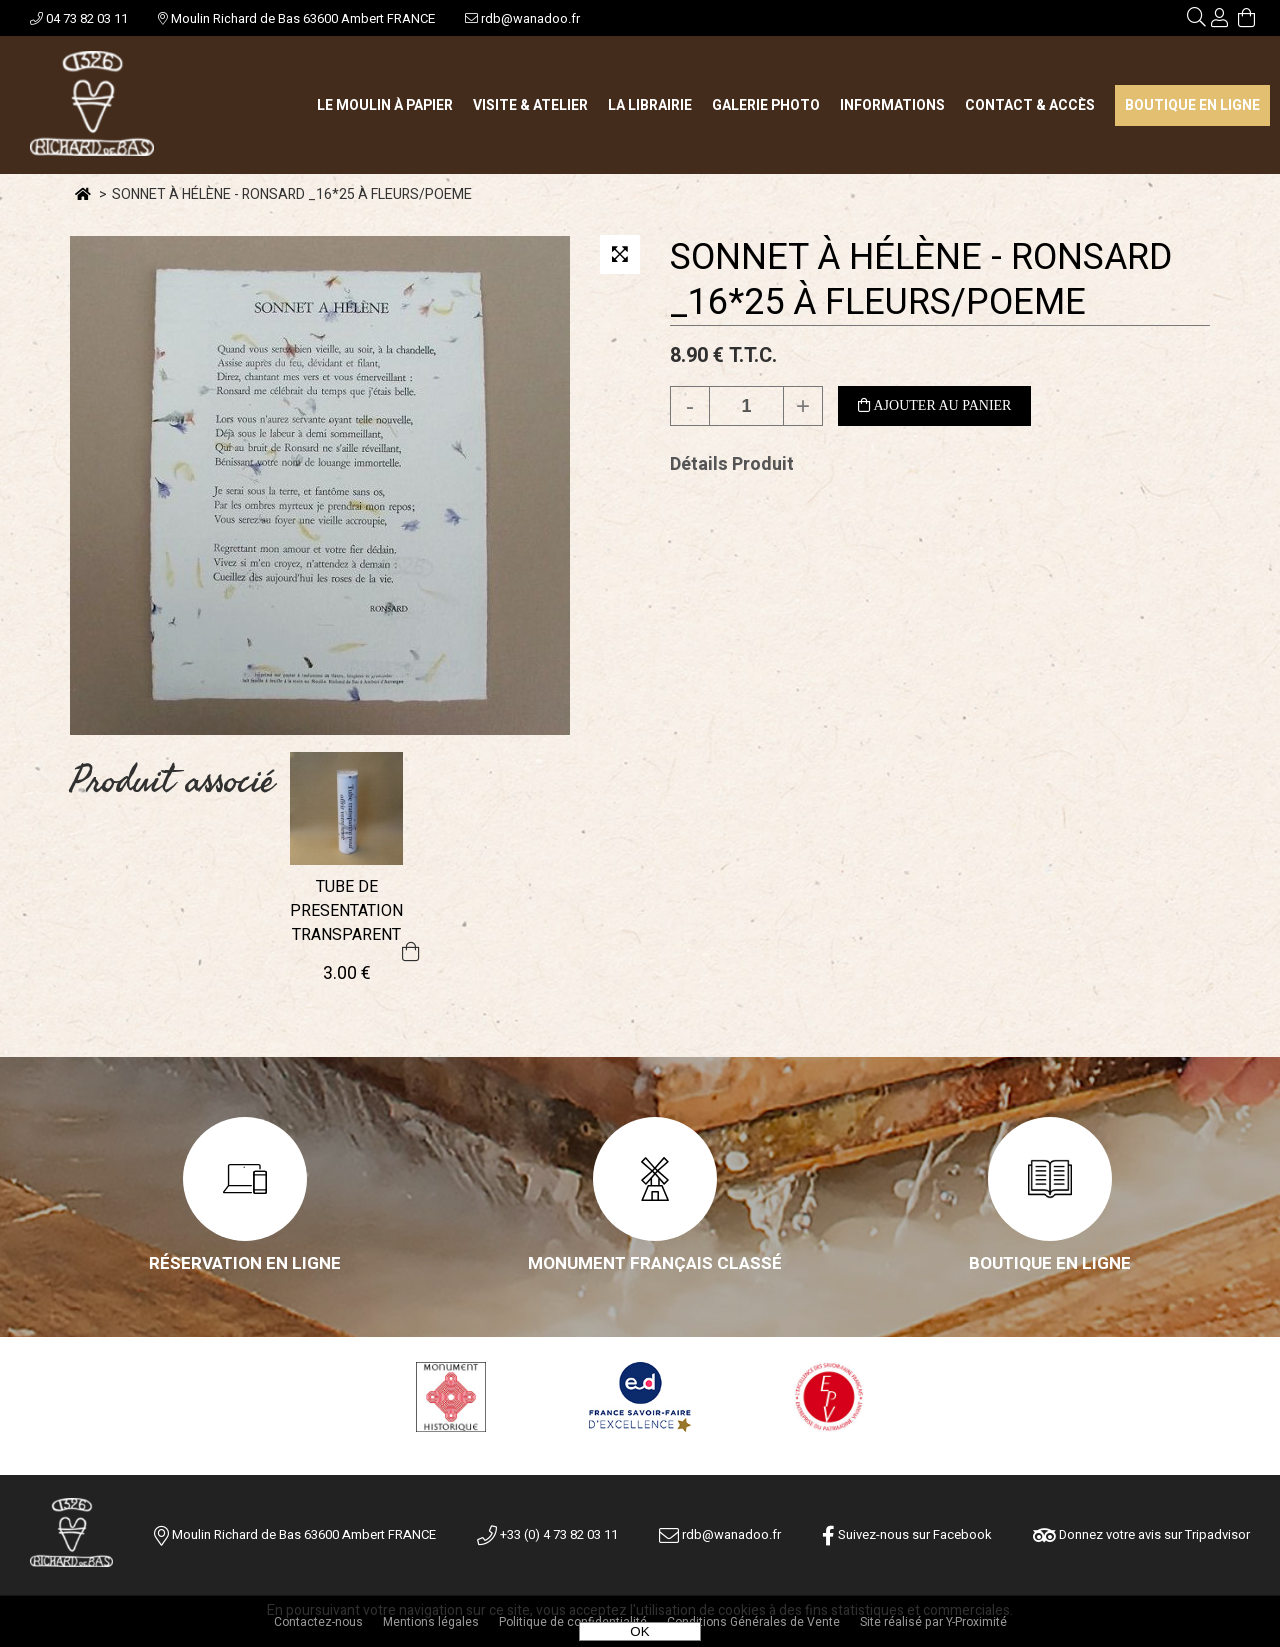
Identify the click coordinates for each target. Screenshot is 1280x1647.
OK (639, 1631)
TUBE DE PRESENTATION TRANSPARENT (346, 911)
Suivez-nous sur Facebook (907, 1534)
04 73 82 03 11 (79, 18)
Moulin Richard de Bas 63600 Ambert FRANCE (296, 18)
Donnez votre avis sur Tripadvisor (1141, 1534)
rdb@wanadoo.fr (522, 18)
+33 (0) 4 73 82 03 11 (547, 1534)
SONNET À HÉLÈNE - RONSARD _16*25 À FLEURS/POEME (921, 280)
